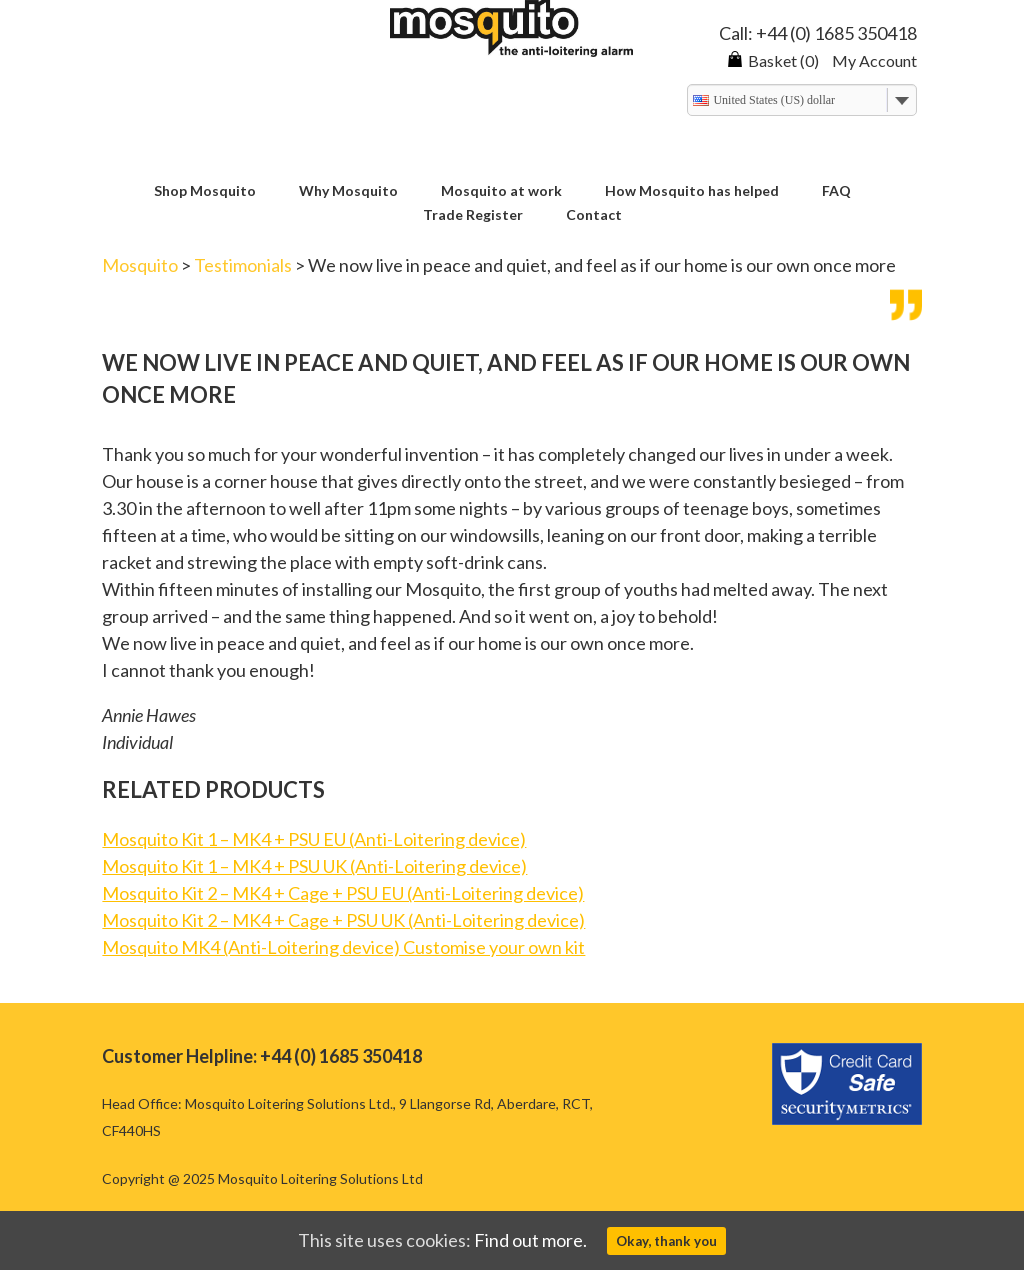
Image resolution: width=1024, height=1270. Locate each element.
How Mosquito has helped (692, 191)
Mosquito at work (501, 191)
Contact (594, 215)
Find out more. (530, 1240)
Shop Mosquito (205, 191)
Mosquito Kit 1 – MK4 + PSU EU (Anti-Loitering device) (314, 839)
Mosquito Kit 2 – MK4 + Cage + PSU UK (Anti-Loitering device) (343, 920)
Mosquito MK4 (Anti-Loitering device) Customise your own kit (343, 947)
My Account (874, 60)
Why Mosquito (348, 191)
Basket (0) (773, 60)
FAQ (836, 191)
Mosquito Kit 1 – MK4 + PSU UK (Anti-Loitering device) (314, 866)
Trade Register (473, 215)
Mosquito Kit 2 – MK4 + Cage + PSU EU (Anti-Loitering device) (343, 893)
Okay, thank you (666, 1241)
